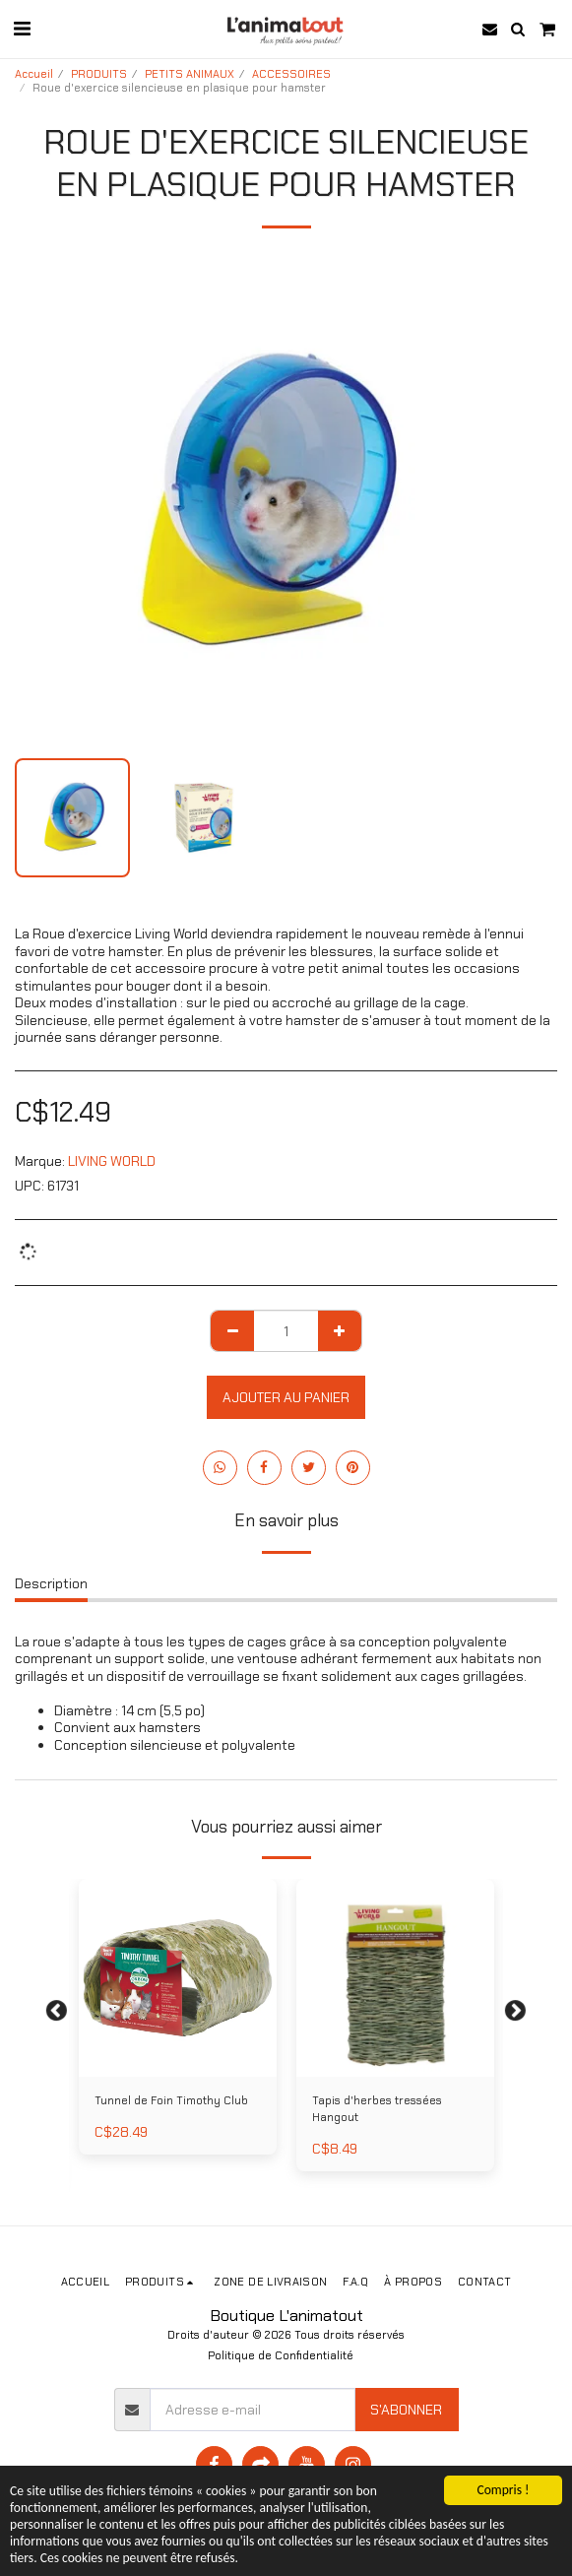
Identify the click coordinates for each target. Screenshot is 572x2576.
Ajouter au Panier (286, 1397)
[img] (178, 1978)
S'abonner (406, 2409)
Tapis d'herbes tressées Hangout (377, 2108)
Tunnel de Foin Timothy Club (171, 2100)
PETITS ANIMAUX (189, 74)
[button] (21, 28)
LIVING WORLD (112, 1161)
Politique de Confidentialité (280, 2355)
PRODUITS (99, 74)
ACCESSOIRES (291, 74)
